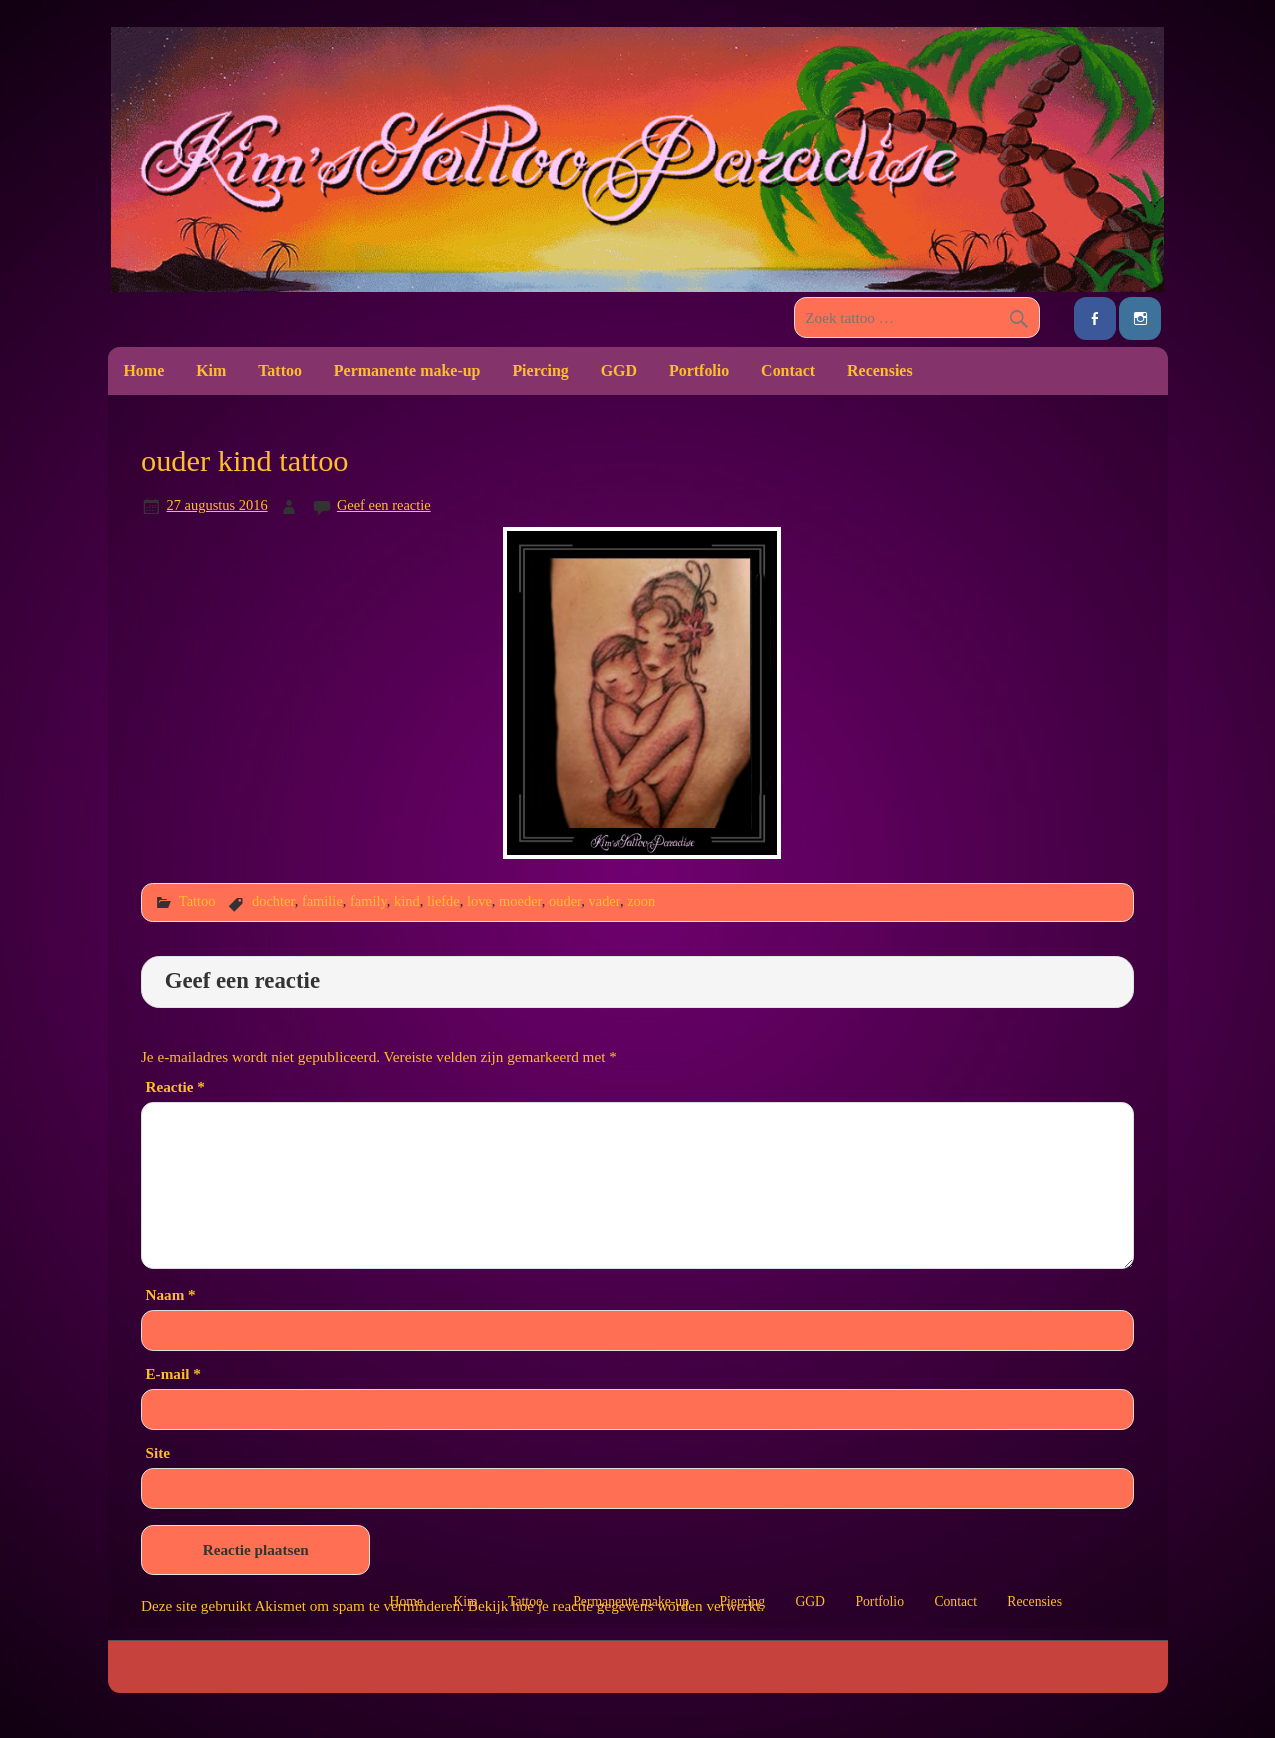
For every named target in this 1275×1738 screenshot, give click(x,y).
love (479, 901)
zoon (641, 901)
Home (143, 370)
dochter (273, 901)
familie (322, 901)
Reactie (174, 1086)
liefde (443, 901)
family (368, 901)
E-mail (172, 1373)
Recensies (880, 370)
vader (604, 901)
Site (157, 1452)
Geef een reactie (384, 505)
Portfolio (699, 370)
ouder (565, 901)
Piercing (540, 370)
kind (407, 901)
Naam (170, 1294)
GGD (619, 370)
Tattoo (280, 370)
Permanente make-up (407, 370)
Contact (788, 370)
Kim (211, 370)
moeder (520, 901)
